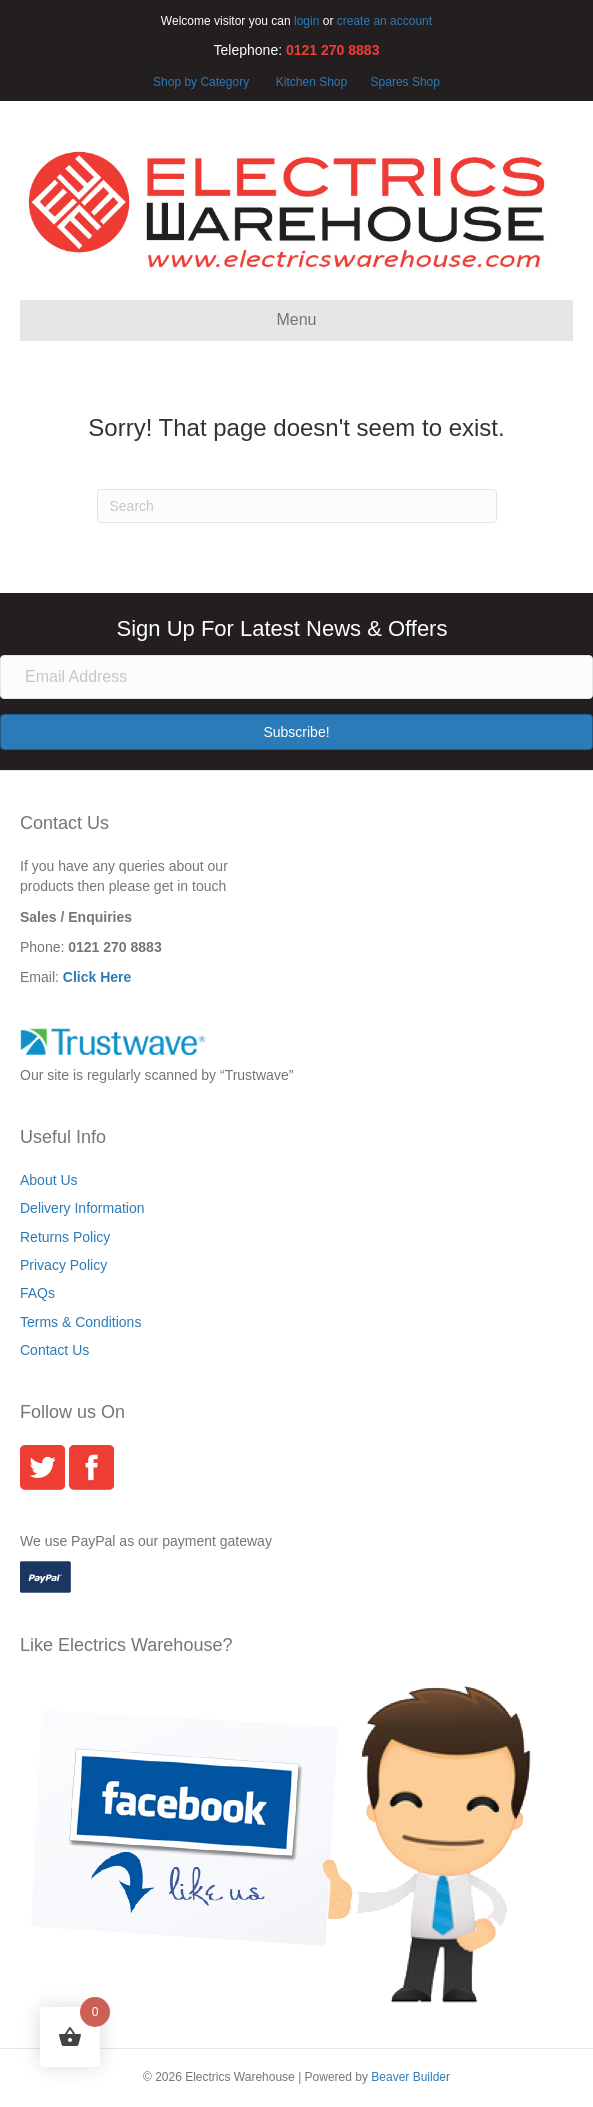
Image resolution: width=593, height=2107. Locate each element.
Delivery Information (82, 1208)
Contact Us (54, 1350)
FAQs (37, 1293)
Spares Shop (403, 82)
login (306, 21)
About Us (49, 1180)
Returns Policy (65, 1237)
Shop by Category (201, 82)
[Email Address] (296, 677)
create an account (384, 21)
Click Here (97, 977)
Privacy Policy (63, 1265)
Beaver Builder (410, 2077)
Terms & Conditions (80, 1322)
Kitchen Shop (313, 82)
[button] (296, 732)
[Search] (297, 506)
